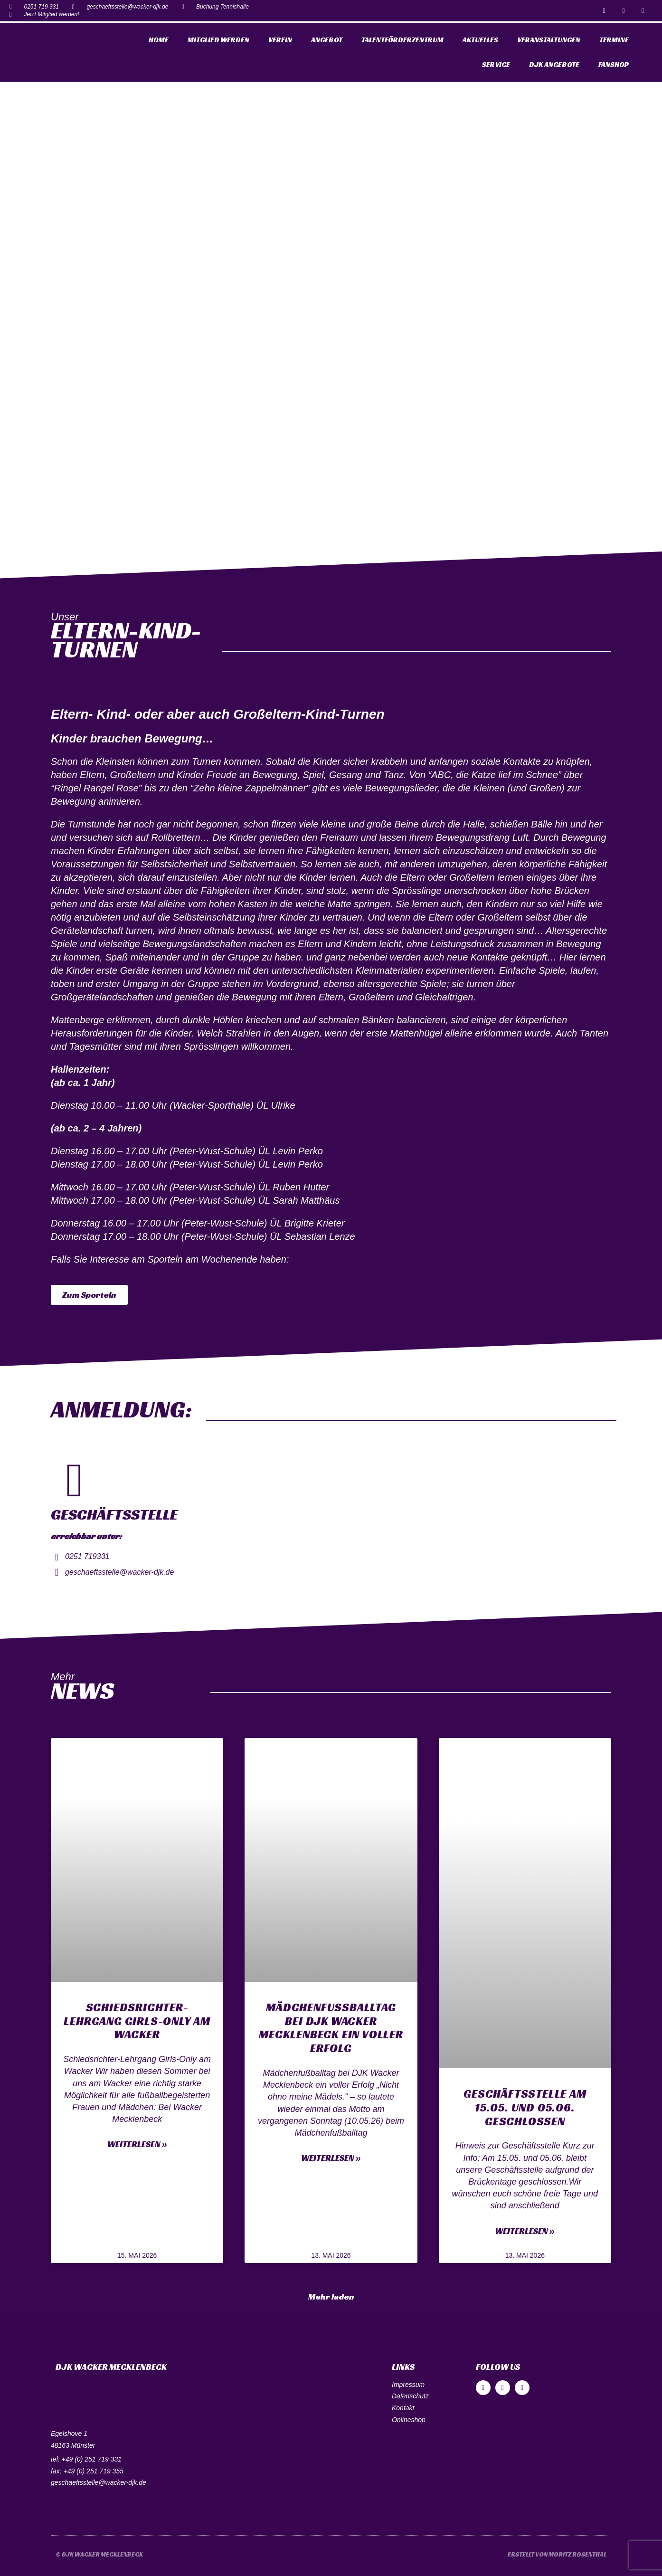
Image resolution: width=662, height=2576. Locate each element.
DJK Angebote (554, 64)
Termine (614, 39)
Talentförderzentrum (402, 39)
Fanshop (613, 64)
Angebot (326, 39)
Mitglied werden (218, 39)
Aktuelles (480, 39)
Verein (280, 39)
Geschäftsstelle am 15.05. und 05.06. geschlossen (524, 2108)
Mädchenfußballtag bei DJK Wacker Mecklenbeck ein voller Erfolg (331, 2027)
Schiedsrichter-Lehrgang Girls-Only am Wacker (137, 2021)
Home (159, 39)
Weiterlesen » (137, 2144)
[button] (89, 1295)
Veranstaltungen (548, 39)
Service (496, 64)
